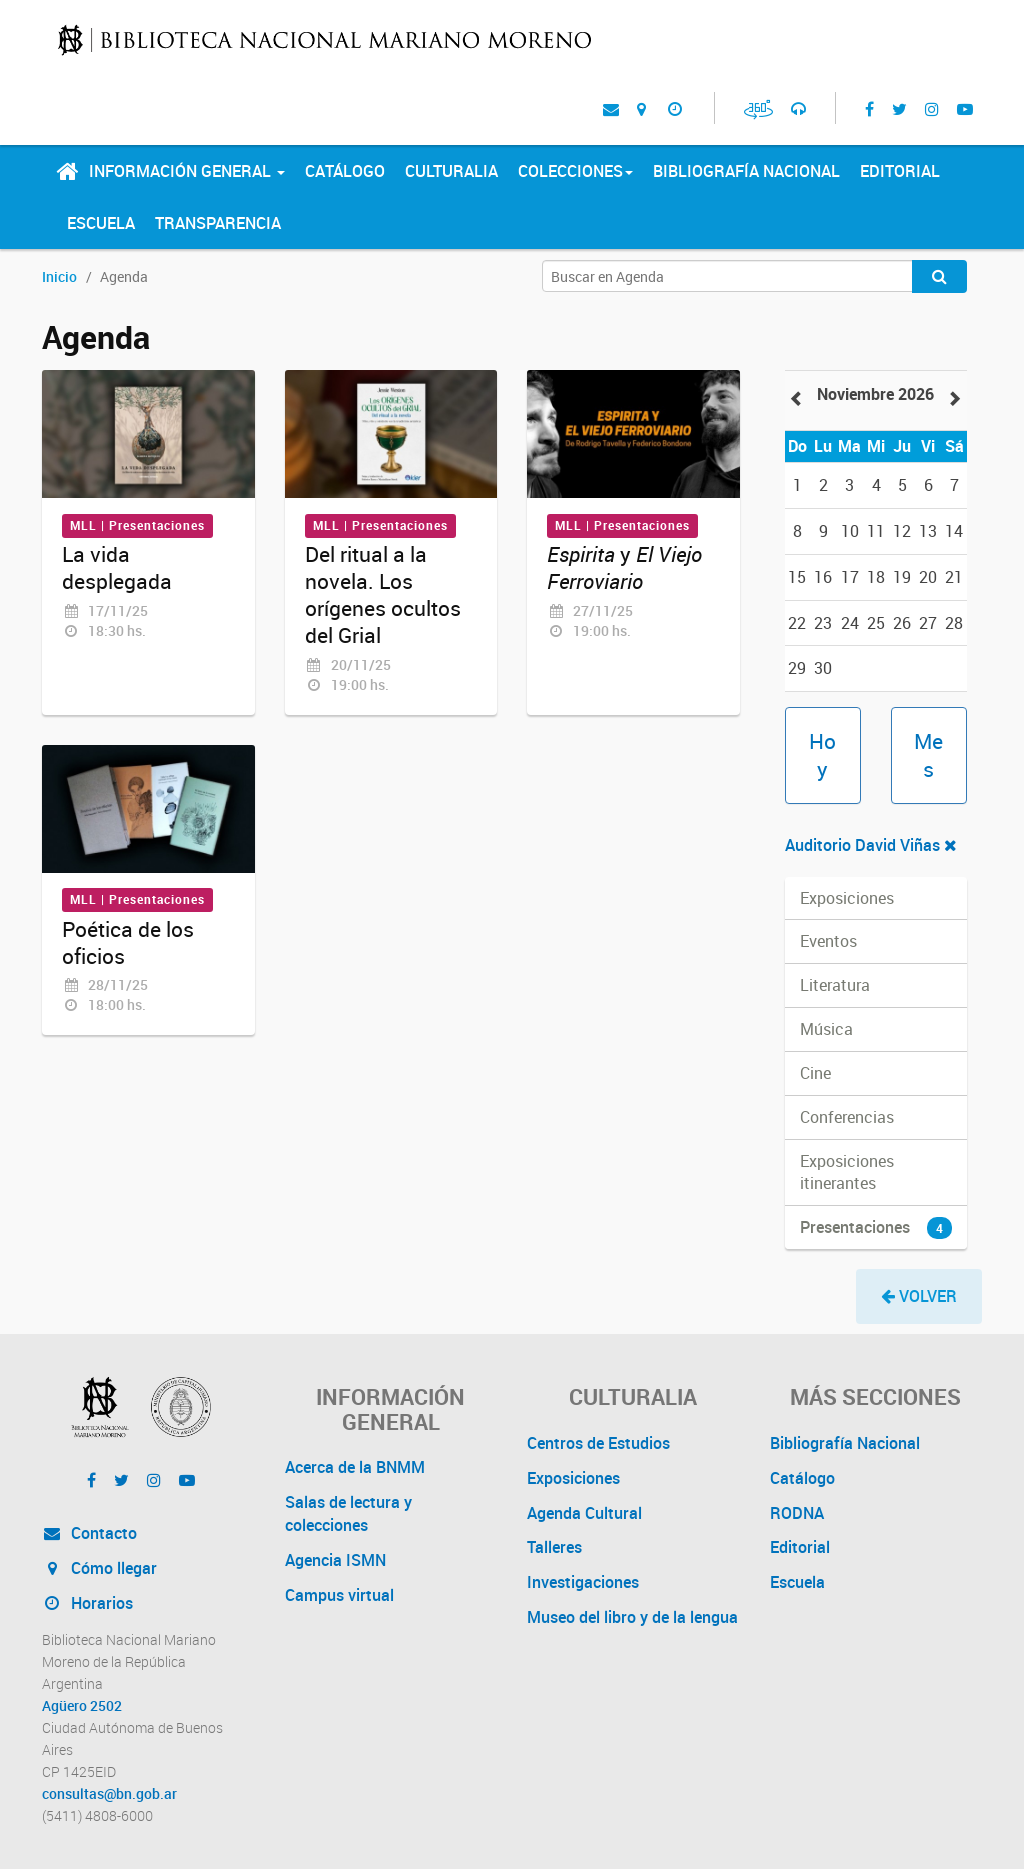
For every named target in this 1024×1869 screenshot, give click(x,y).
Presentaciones (876, 1227)
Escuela (101, 223)
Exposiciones (573, 1478)
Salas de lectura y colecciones (348, 1513)
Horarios (87, 1603)
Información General (187, 171)
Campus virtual (339, 1595)
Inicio (59, 276)
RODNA (797, 1513)
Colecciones (575, 171)
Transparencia (218, 223)
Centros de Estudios (598, 1443)
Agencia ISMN (335, 1560)
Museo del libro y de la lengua (632, 1617)
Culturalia (451, 171)
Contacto (89, 1533)
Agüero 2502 (82, 1706)
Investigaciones (583, 1582)
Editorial (900, 171)
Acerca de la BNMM (355, 1467)
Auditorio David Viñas (871, 845)
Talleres (554, 1547)
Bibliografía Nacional (746, 171)
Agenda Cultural (584, 1513)
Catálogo (345, 171)
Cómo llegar (99, 1568)
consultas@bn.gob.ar (109, 1794)
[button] (919, 1296)
